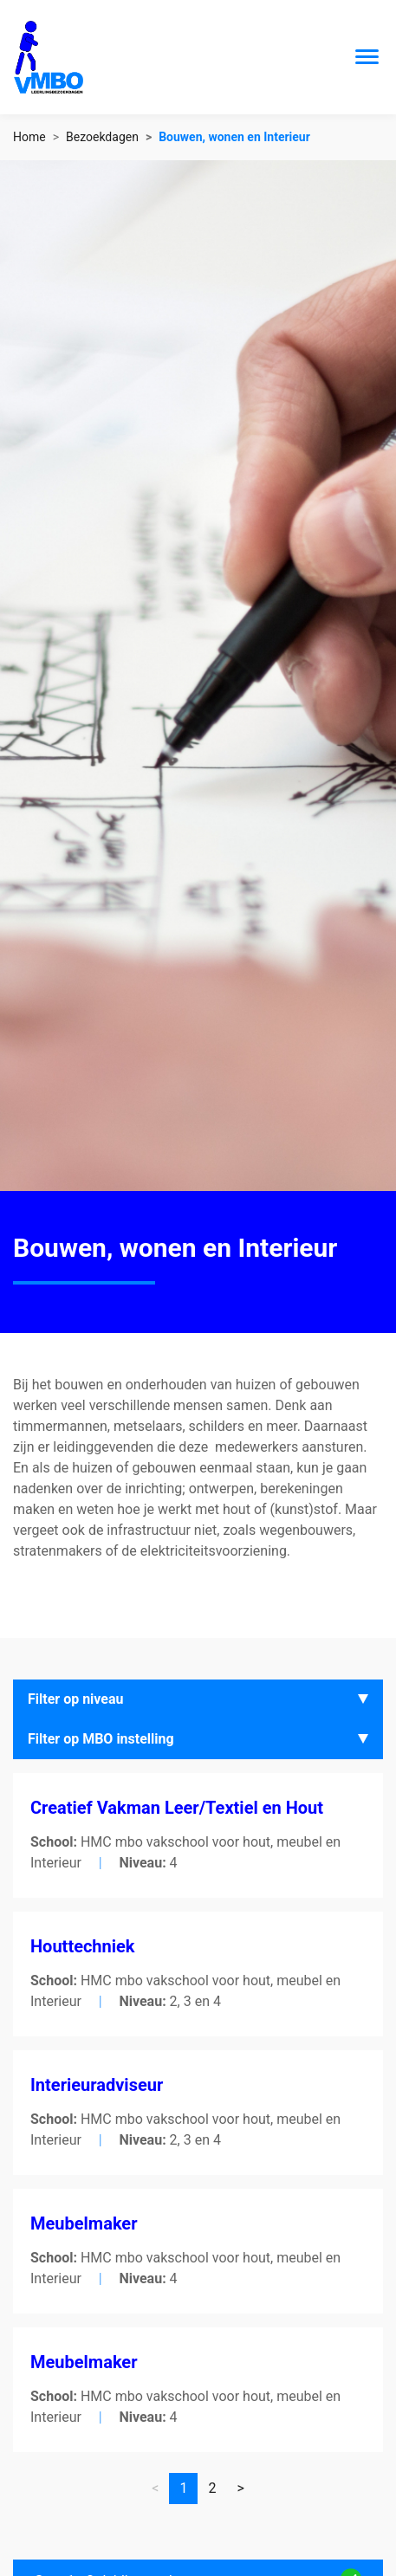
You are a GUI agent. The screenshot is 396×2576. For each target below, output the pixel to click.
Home (29, 137)
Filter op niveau (76, 1699)
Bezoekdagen (102, 137)
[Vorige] (240, 2488)
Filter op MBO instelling (101, 1739)
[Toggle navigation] (367, 57)
